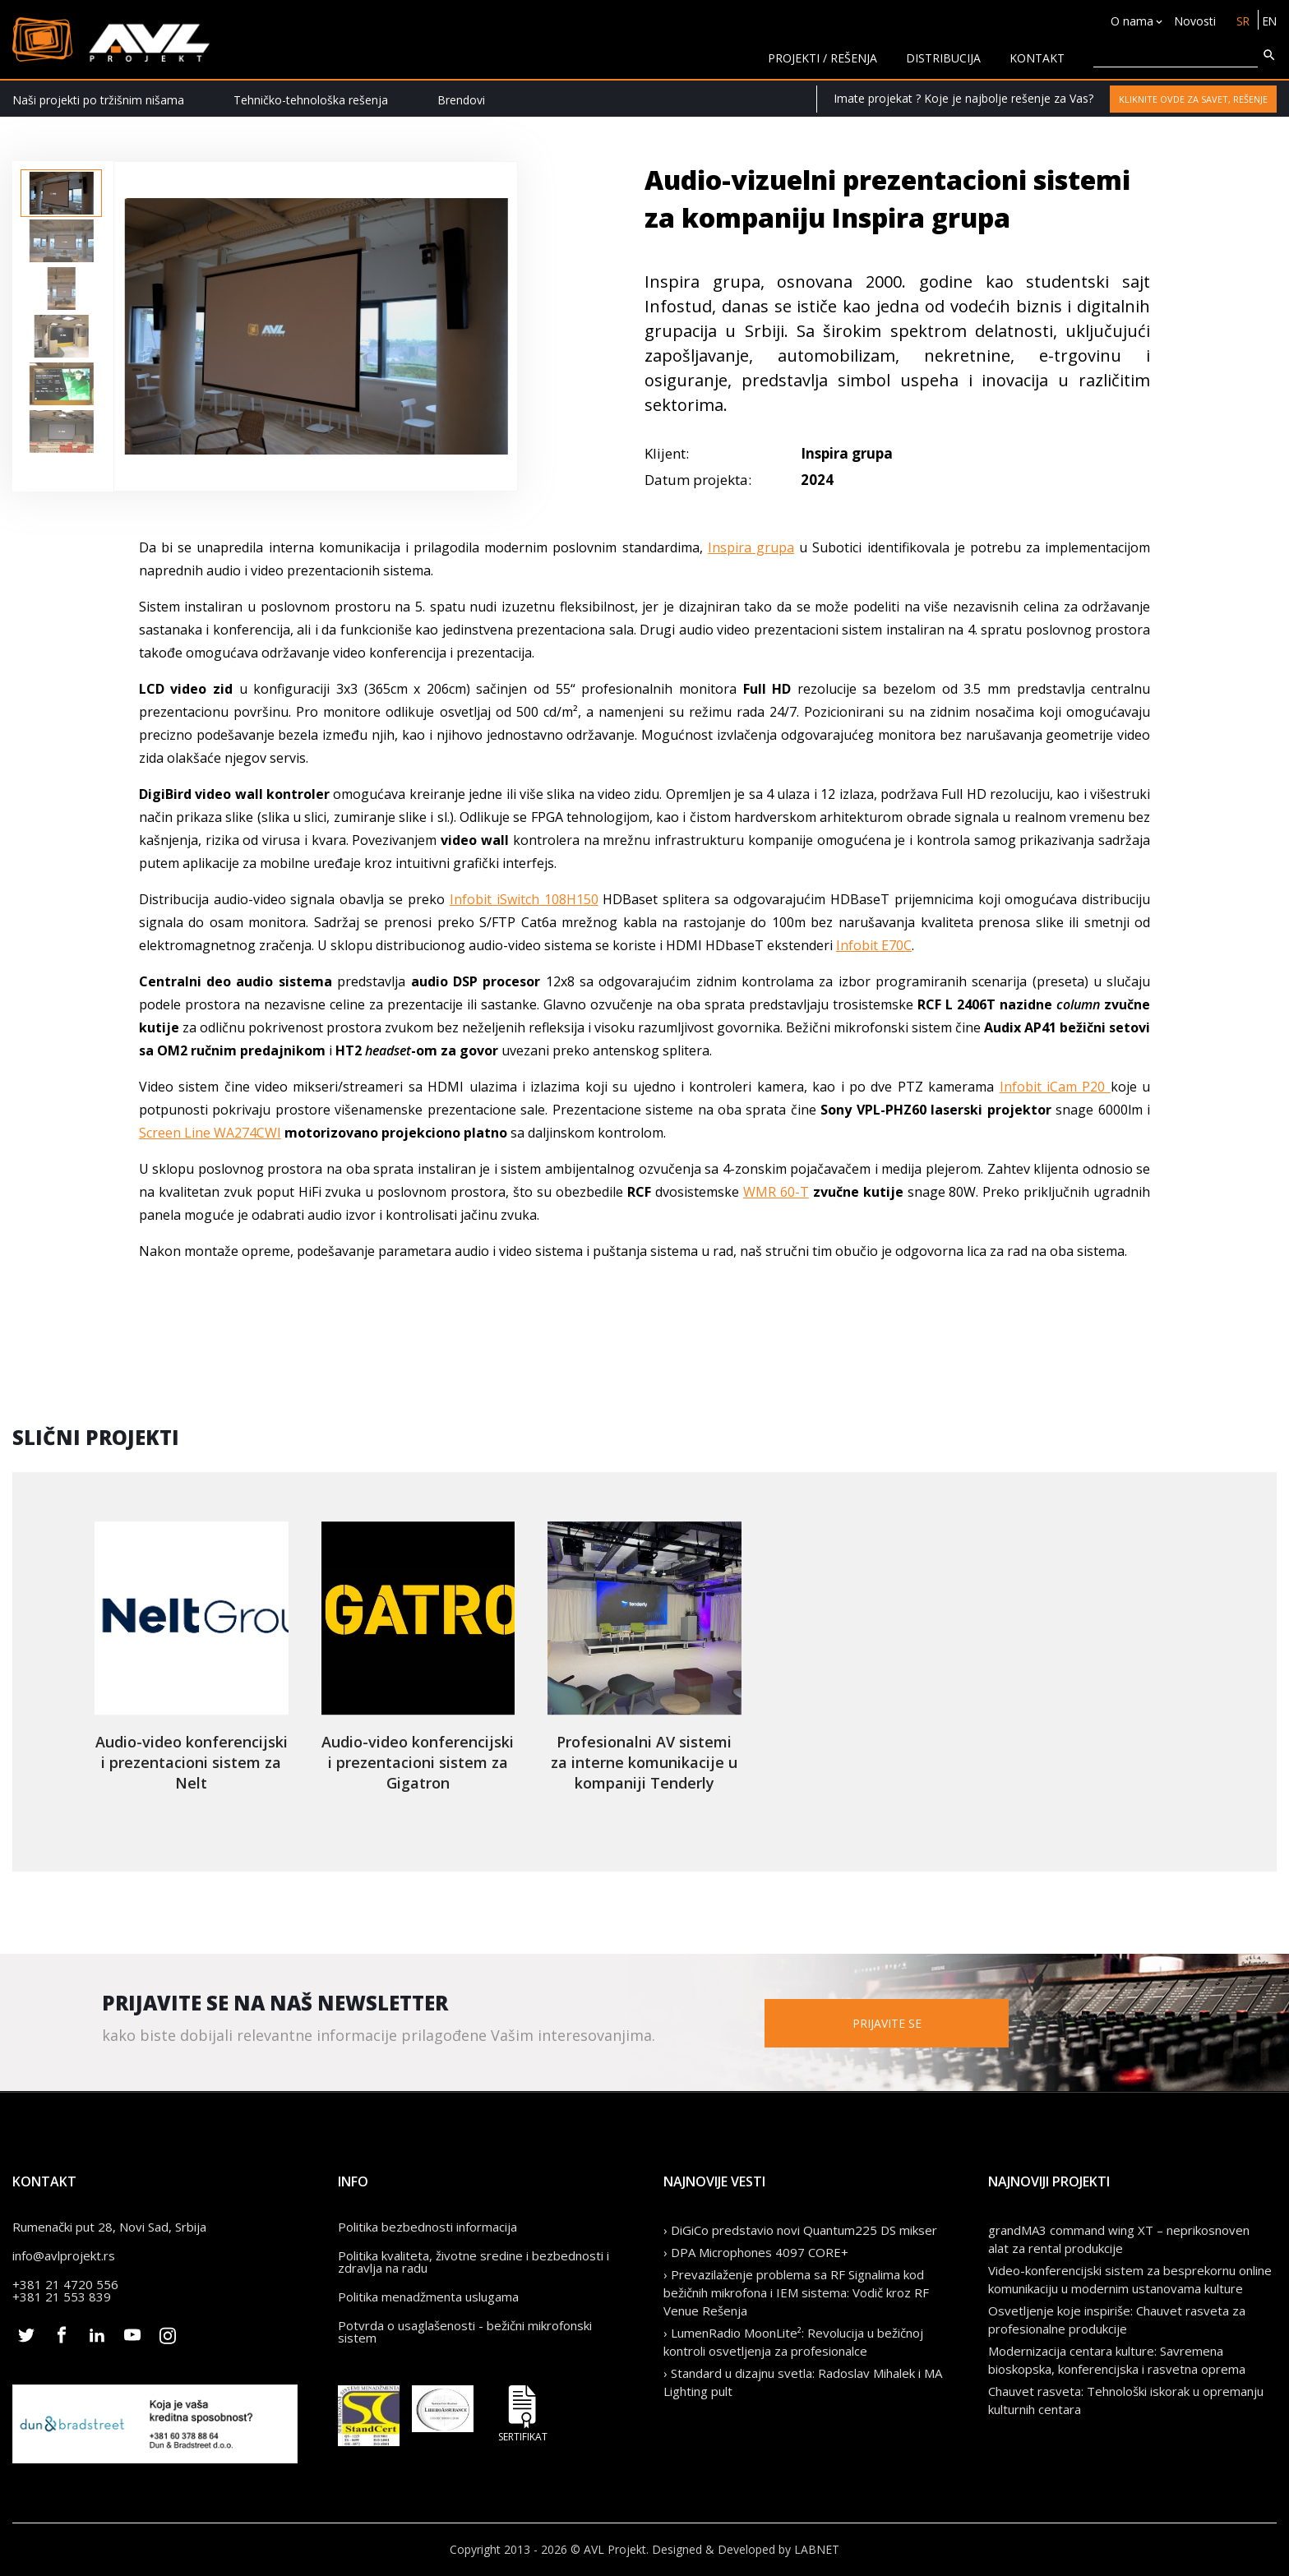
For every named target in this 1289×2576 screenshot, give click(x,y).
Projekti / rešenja (822, 58)
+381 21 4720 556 (65, 2284)
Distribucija (943, 58)
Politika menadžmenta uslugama (428, 2296)
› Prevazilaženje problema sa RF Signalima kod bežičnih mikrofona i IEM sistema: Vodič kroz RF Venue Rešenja (796, 2292)
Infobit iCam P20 (1055, 1087)
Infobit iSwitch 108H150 (524, 899)
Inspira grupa (751, 547)
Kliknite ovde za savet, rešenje (1193, 99)
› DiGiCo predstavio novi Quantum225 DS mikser (800, 2230)
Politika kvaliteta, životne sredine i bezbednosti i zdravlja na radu (473, 2261)
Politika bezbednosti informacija (427, 2226)
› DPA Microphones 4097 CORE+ (755, 2252)
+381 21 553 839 (61, 2296)
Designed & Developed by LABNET (745, 2549)
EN (1269, 21)
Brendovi (461, 100)
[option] (61, 193)
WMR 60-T (776, 1192)
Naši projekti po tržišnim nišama (98, 100)
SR (1241, 21)
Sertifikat (523, 2413)
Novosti (1192, 21)
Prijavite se (907, 2022)
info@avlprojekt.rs (63, 2255)
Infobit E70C (874, 945)
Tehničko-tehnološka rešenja (310, 100)
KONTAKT (1037, 58)
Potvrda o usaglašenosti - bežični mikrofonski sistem (465, 2331)
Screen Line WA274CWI (210, 1133)
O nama (1129, 21)
